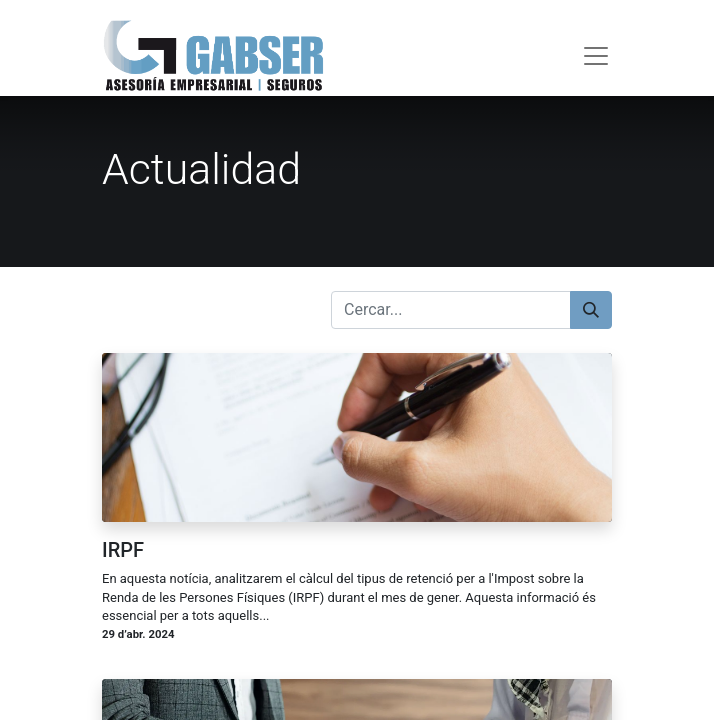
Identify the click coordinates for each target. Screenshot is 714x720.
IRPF (123, 550)
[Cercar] (591, 310)
